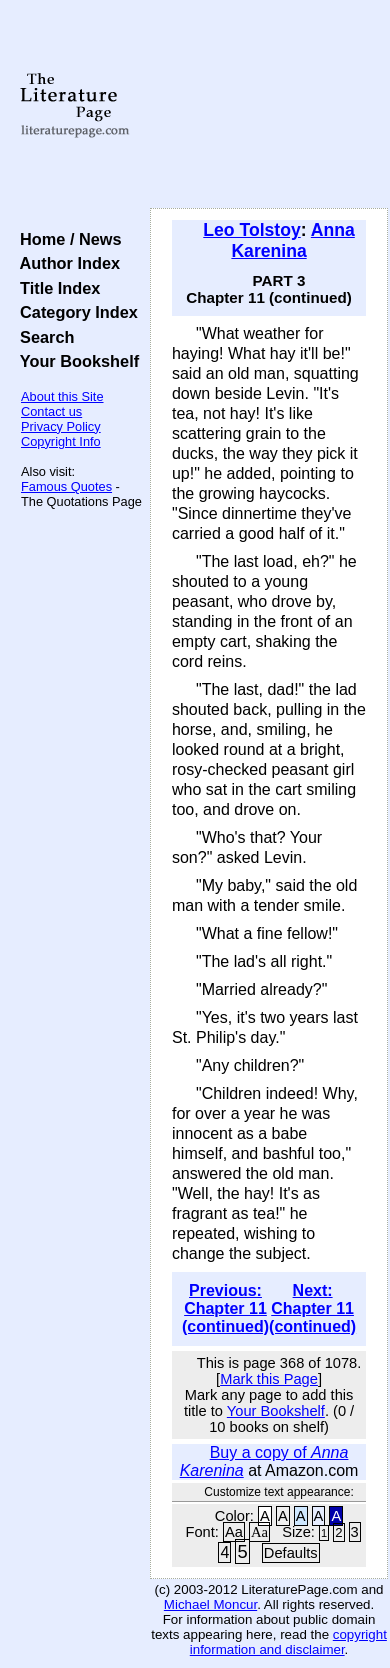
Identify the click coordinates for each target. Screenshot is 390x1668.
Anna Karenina (292, 240)
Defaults (291, 1553)
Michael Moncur (210, 1604)
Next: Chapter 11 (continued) (312, 1308)
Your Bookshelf (75, 361)
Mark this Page (269, 1379)
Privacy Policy (61, 426)
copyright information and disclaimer (288, 1642)
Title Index (55, 288)
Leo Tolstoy (251, 230)
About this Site (62, 396)
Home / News (66, 239)
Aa (234, 1532)
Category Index (74, 312)
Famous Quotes (66, 486)
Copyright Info (61, 441)
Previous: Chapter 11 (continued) (225, 1308)
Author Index (65, 263)
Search (42, 337)
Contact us (51, 411)
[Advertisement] (269, 105)
